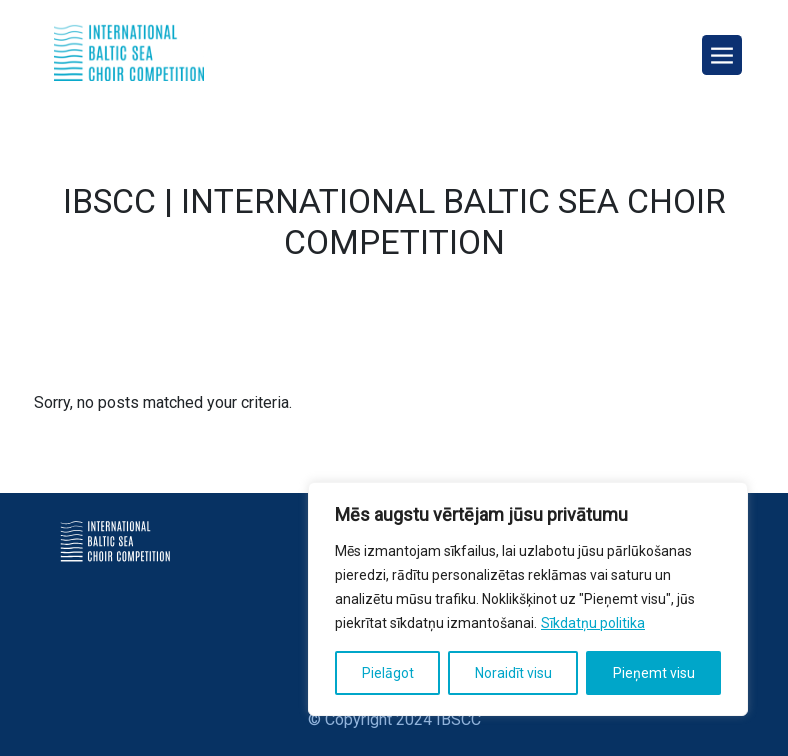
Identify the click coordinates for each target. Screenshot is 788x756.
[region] (528, 599)
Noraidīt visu (513, 673)
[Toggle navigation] (722, 55)
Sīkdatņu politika (593, 623)
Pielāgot (388, 673)
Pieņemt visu (654, 673)
